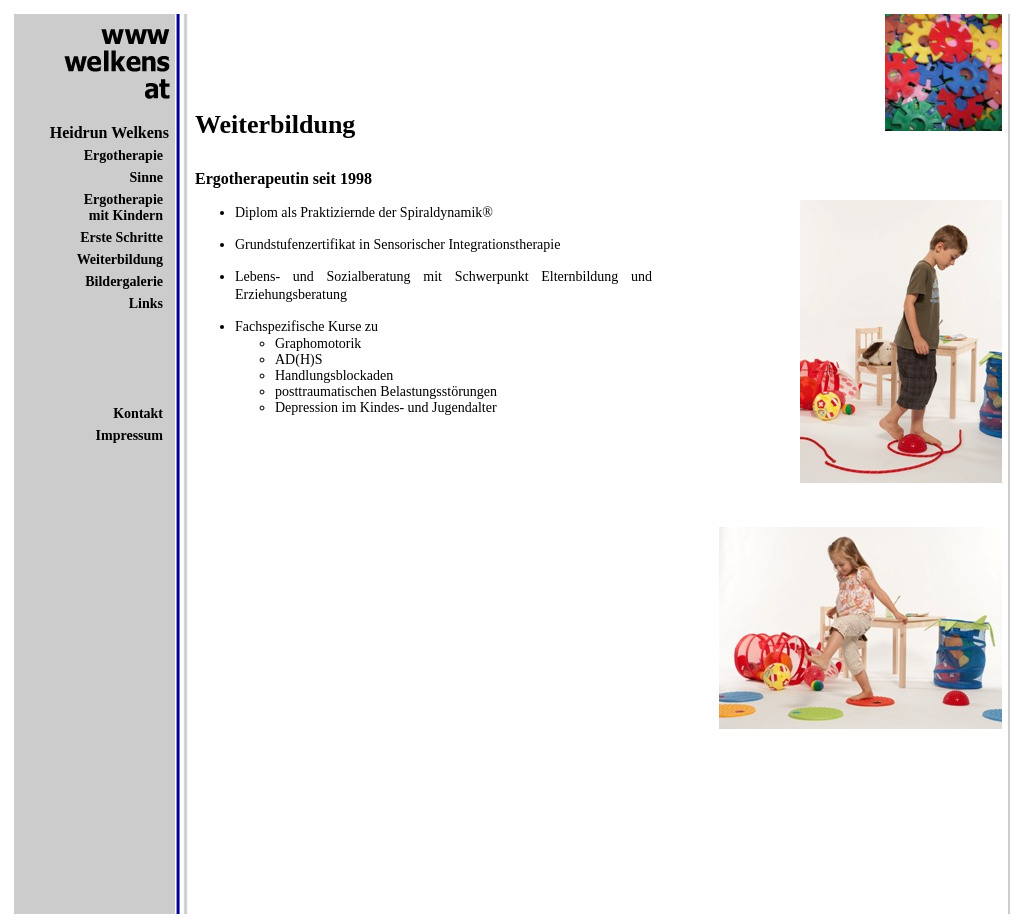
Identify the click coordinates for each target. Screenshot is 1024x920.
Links (146, 303)
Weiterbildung (120, 259)
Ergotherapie (123, 155)
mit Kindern (126, 215)
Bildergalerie (124, 281)
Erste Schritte (121, 237)
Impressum (129, 435)
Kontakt (138, 413)
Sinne (146, 177)
